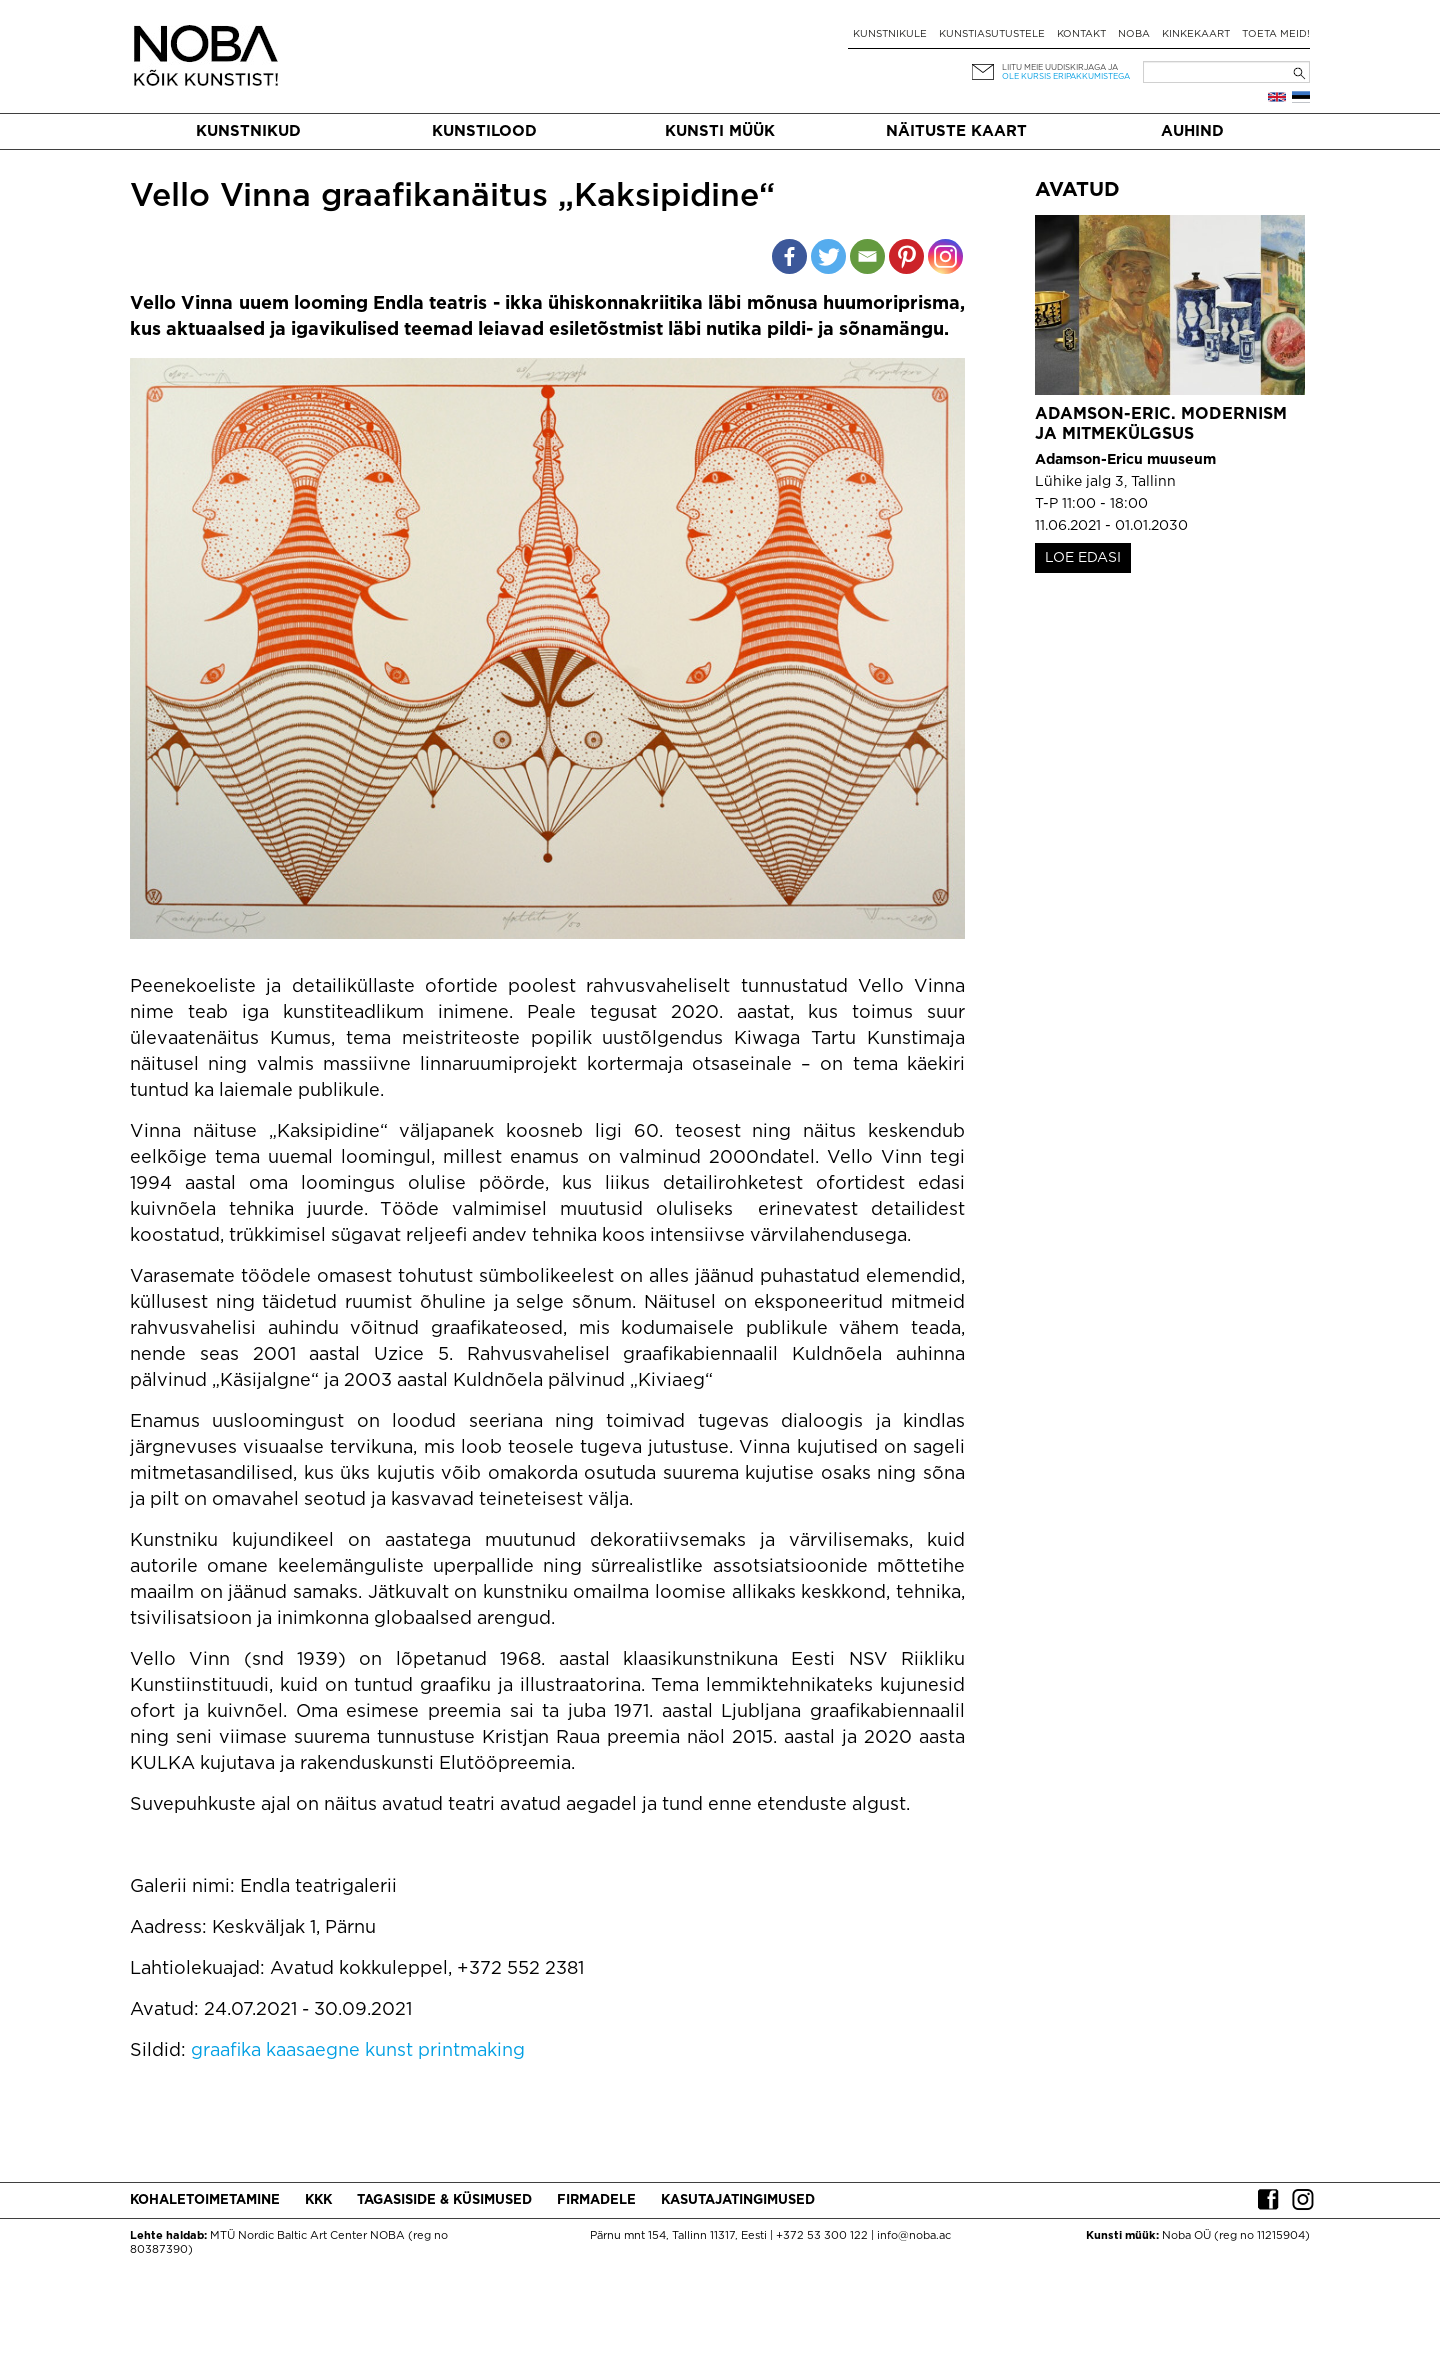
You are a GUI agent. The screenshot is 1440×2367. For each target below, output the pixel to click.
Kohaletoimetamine (205, 2200)
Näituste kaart (956, 131)
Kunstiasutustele (992, 34)
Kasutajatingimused (738, 2200)
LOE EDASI (1083, 558)
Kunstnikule (890, 34)
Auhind (1192, 131)
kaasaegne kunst (339, 2051)
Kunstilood (484, 131)
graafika (226, 2051)
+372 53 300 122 (822, 2236)
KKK (318, 2200)
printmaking (471, 2051)
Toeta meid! (1276, 34)
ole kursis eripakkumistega (1066, 76)
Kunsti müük (720, 131)
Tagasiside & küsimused (444, 2200)
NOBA (1134, 34)
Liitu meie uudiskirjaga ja (1060, 67)
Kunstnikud (248, 131)
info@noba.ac (914, 2236)
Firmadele (596, 2200)
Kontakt (1081, 34)
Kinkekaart (1196, 34)
